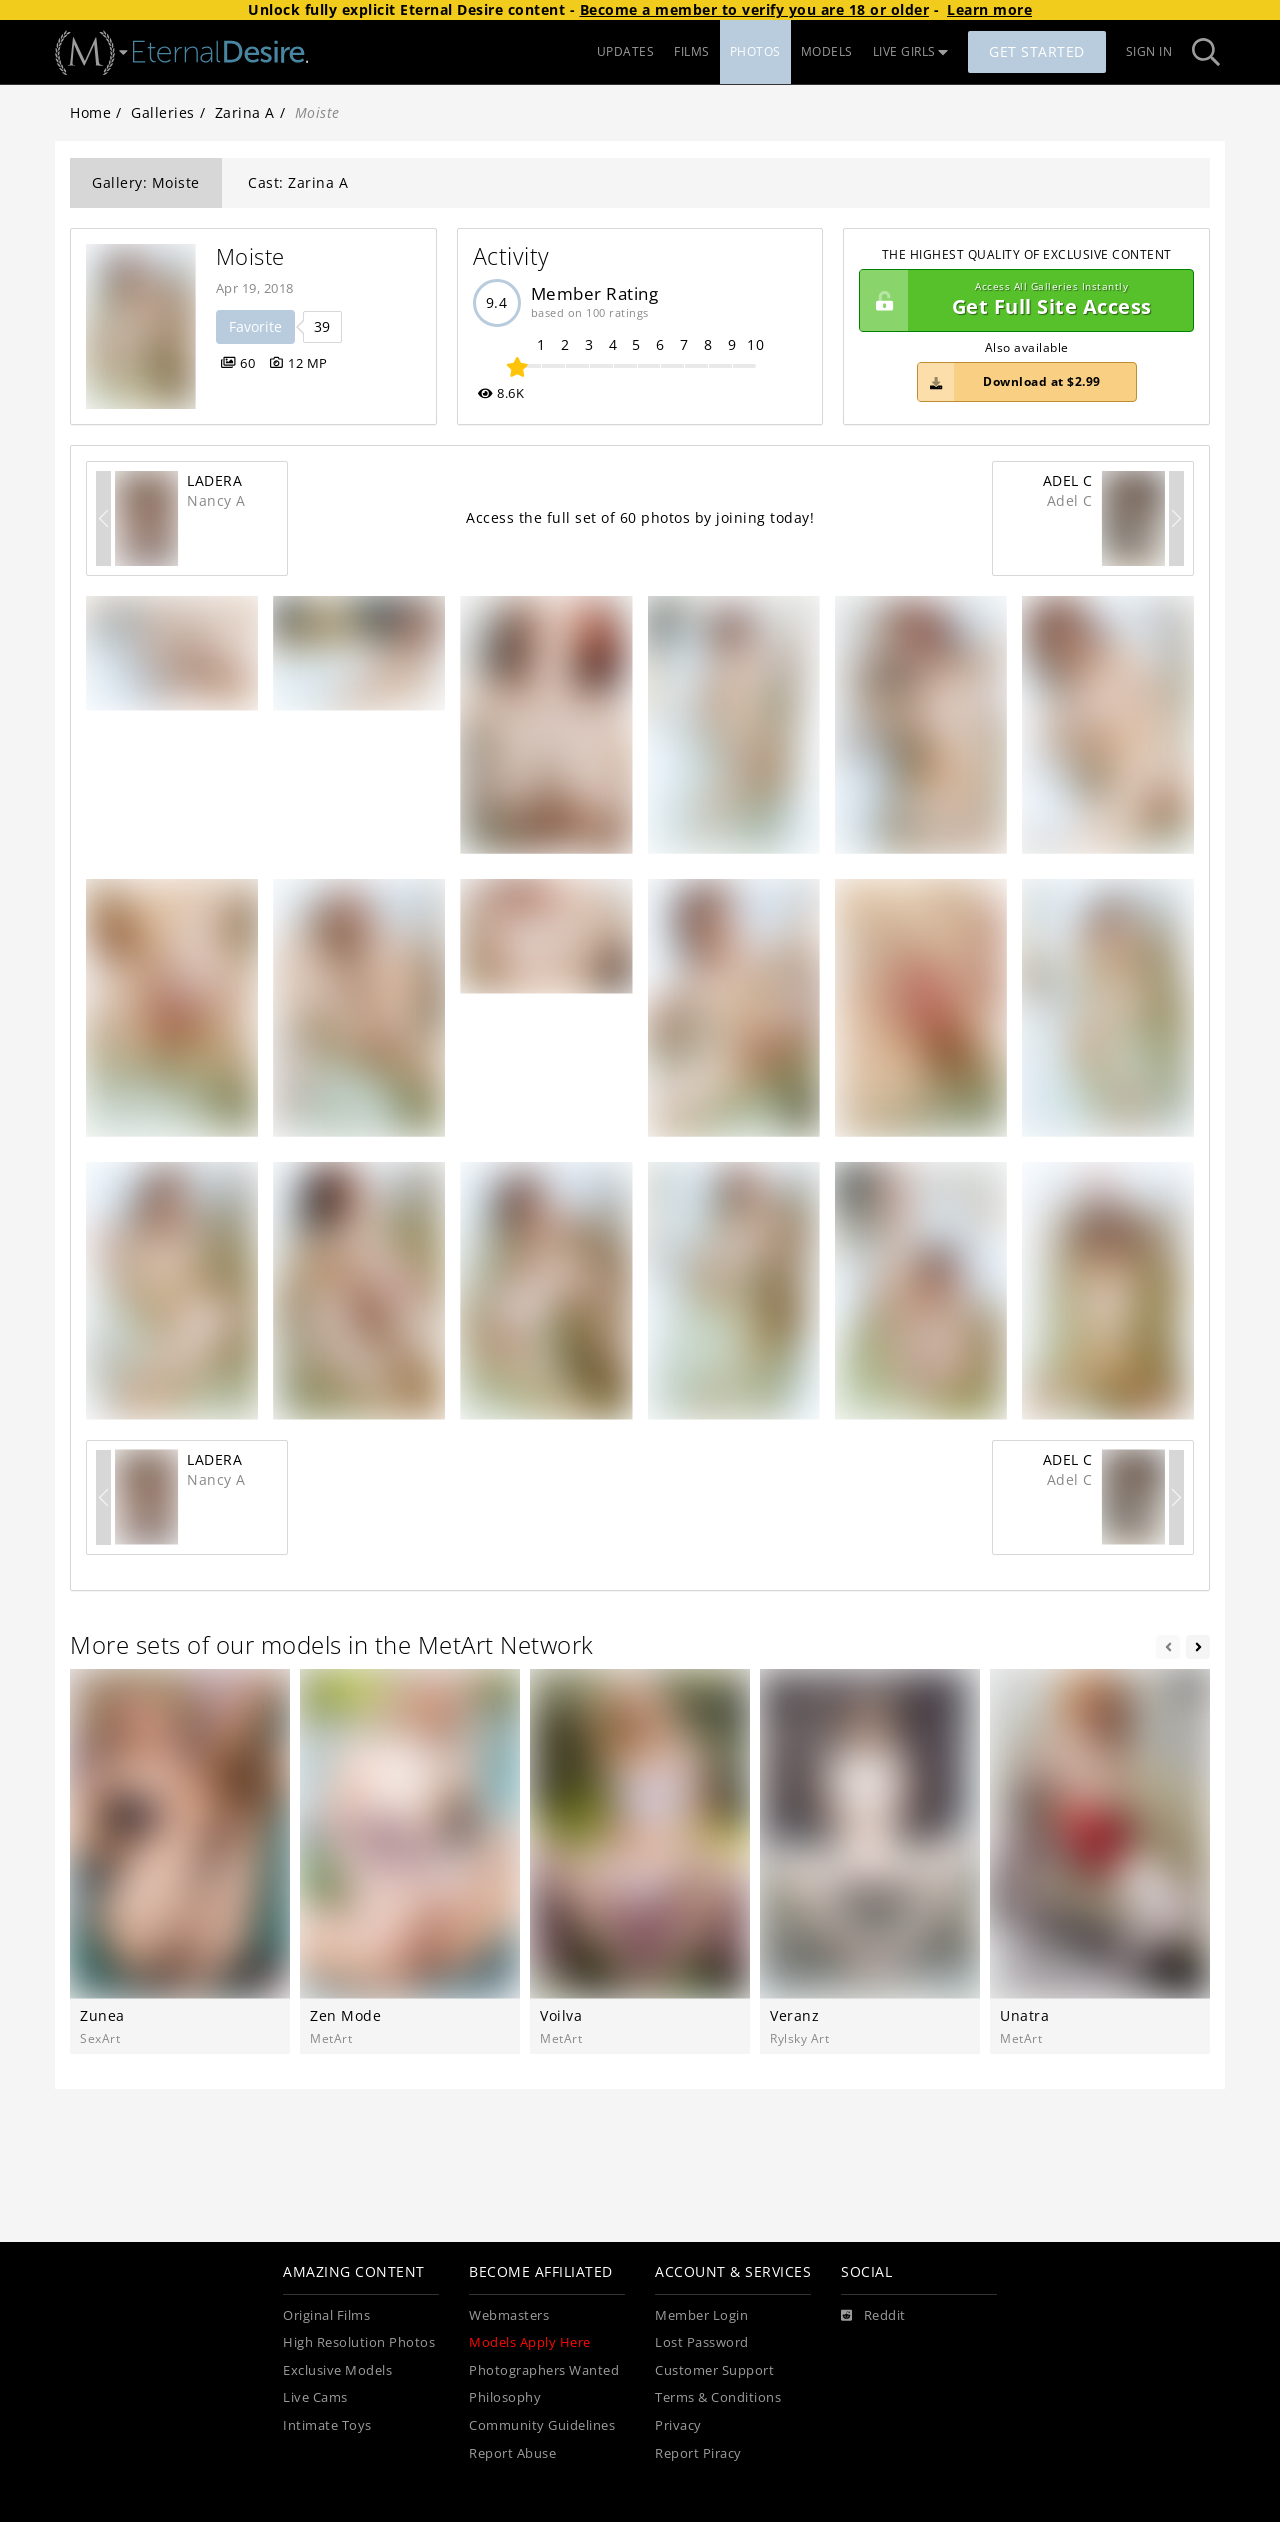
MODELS (827, 51)
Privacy (678, 2425)
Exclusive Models (337, 2370)
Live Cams (315, 2397)
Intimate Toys (327, 2425)
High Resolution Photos (359, 2342)
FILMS (692, 51)
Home (90, 112)
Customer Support (714, 2370)
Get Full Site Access (1021, 301)
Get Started (1037, 51)
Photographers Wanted (544, 2370)
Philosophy (505, 2397)
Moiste (250, 256)
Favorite (255, 326)
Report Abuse (512, 2453)
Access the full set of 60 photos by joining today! (640, 517)
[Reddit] (873, 2316)
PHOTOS (755, 51)
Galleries (163, 112)
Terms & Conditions (718, 2397)
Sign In (1149, 51)
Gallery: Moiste (146, 182)
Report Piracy (698, 2453)
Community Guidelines (542, 2425)
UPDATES (626, 51)
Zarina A (245, 112)
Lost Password (702, 2342)
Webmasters (509, 2315)
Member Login (701, 2315)
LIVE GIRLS (911, 51)
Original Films (326, 2315)
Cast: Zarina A (298, 182)
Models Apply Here (530, 2342)
